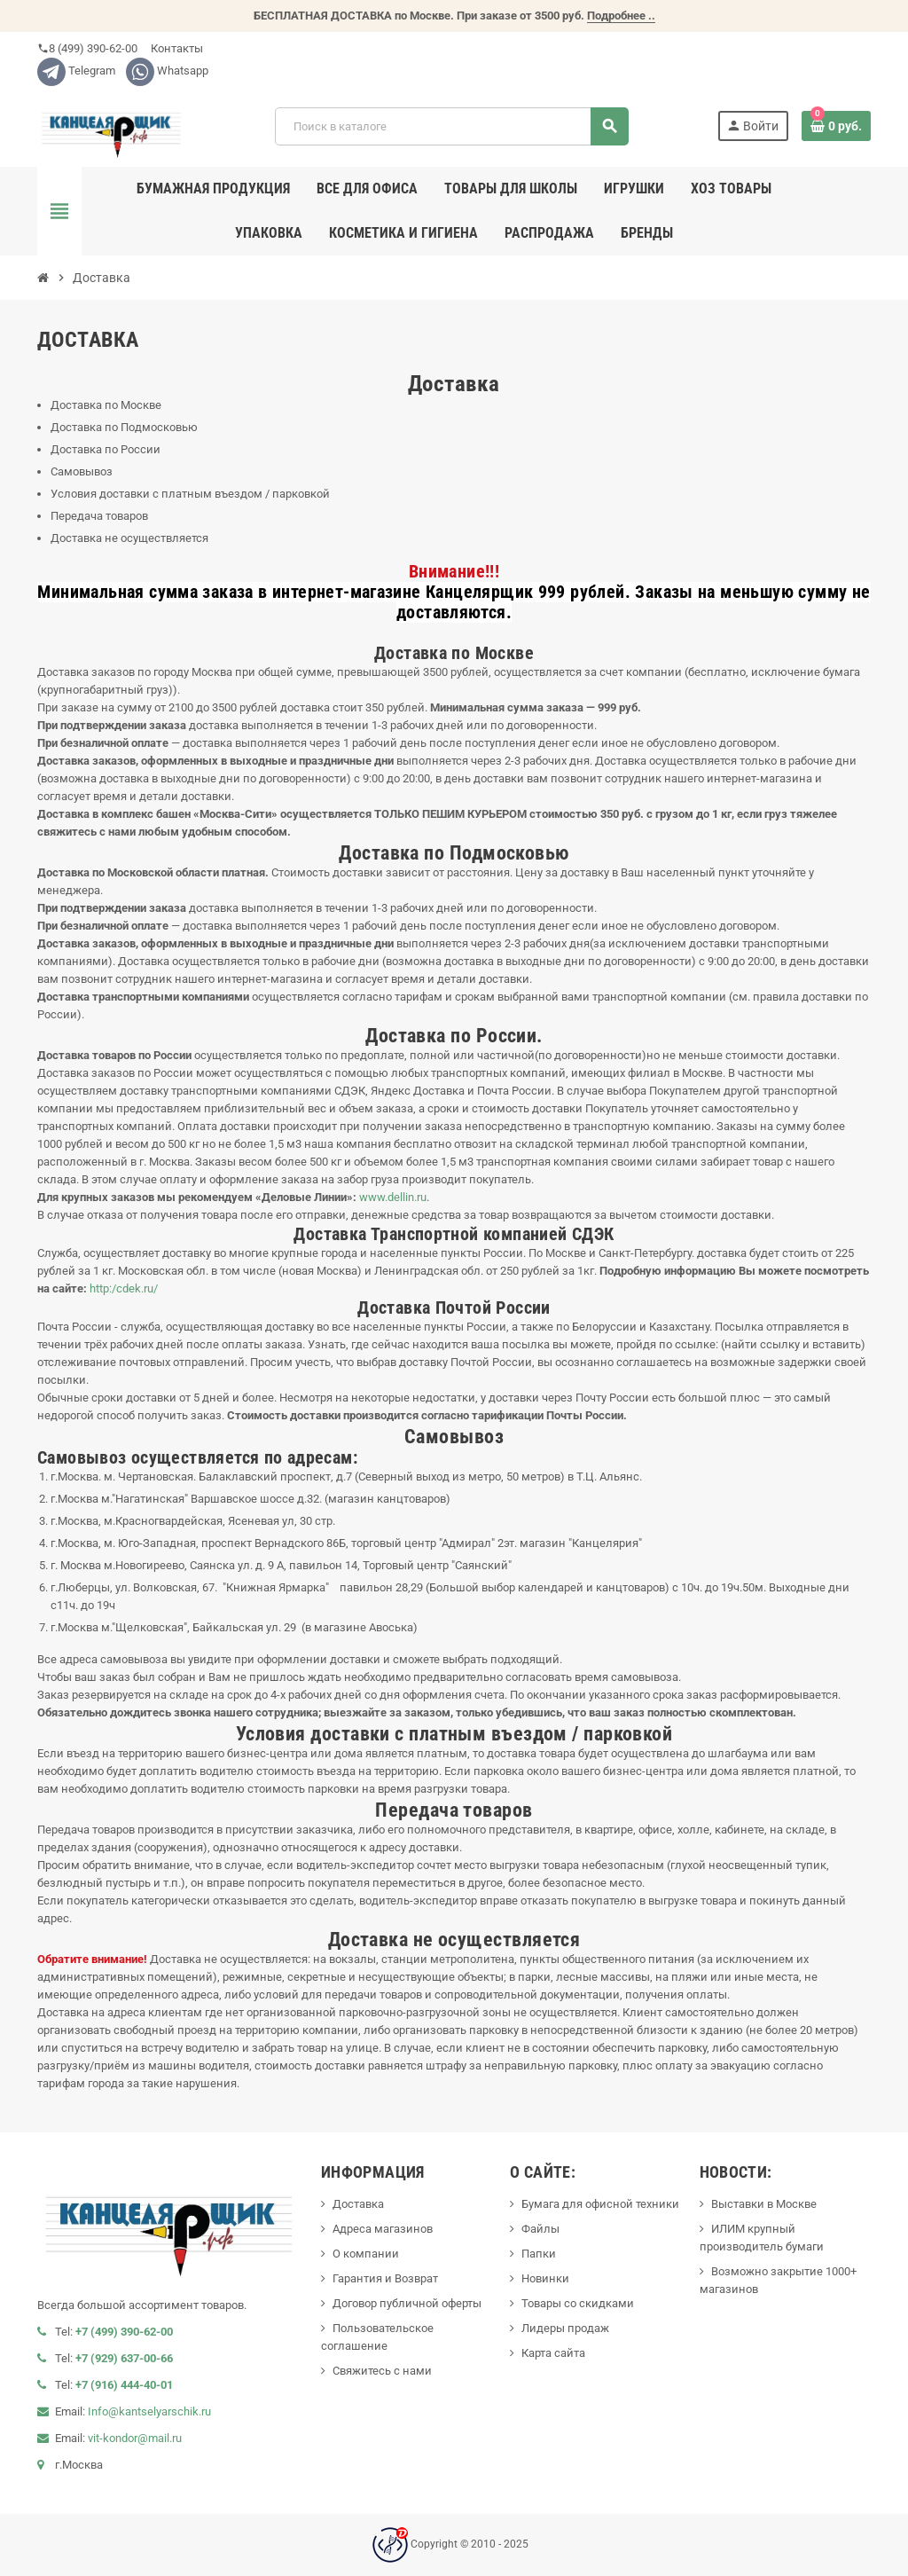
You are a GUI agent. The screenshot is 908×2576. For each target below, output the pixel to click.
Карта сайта (553, 2353)
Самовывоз (82, 471)
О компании (366, 2253)
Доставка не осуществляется (129, 538)
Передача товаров (99, 515)
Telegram (76, 70)
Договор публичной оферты (407, 2303)
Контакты (175, 48)
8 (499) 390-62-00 (87, 48)
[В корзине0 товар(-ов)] (836, 126)
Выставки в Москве (764, 2204)
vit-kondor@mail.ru (135, 2438)
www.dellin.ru (393, 1197)
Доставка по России (105, 449)
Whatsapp (167, 70)
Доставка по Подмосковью (124, 427)
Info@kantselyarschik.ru (149, 2411)
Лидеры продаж (565, 2328)
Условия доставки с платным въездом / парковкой (190, 493)
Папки (538, 2253)
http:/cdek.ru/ (124, 1288)
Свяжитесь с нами (382, 2370)
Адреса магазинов (383, 2228)
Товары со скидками (577, 2303)
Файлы (540, 2228)
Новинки (545, 2278)
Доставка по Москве (106, 405)
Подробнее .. (621, 15)
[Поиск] (451, 126)
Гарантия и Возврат (385, 2278)
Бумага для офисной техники (600, 2204)
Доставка (358, 2204)
